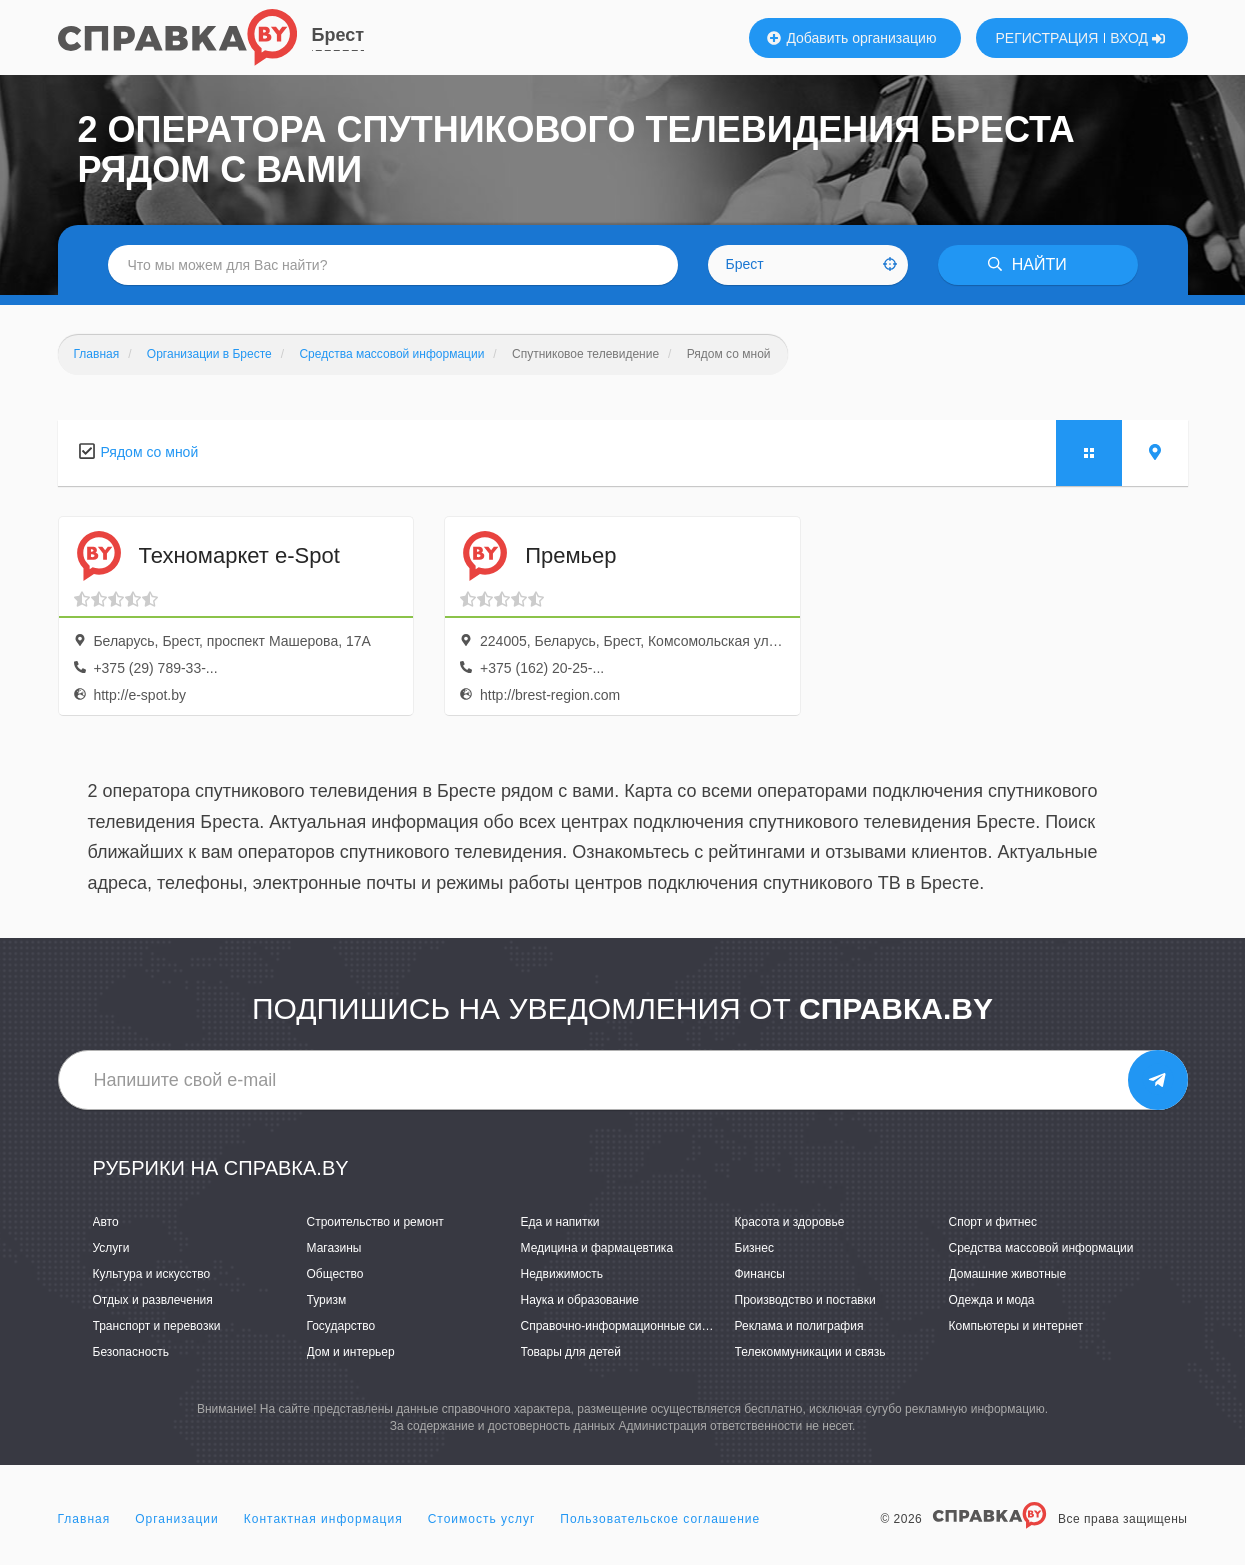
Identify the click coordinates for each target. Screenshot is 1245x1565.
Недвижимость (562, 1274)
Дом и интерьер (351, 1352)
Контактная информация (323, 1519)
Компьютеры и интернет (1016, 1326)
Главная (84, 1519)
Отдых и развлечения (153, 1300)
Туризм (327, 1300)
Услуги (111, 1248)
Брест (338, 35)
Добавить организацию (852, 38)
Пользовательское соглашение (660, 1519)
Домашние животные (1008, 1274)
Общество (335, 1274)
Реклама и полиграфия (799, 1326)
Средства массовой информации (1041, 1248)
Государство (341, 1326)
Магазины (334, 1248)
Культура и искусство (152, 1274)
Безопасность (131, 1352)
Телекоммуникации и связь (810, 1352)
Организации (177, 1519)
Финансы (760, 1274)
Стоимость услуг (482, 1519)
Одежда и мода (992, 1300)
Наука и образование (580, 1300)
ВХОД (1137, 38)
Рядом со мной (150, 452)
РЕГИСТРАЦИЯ (1047, 38)
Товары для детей (571, 1352)
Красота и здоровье (790, 1222)
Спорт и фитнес (993, 1222)
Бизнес (754, 1248)
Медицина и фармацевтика (597, 1248)
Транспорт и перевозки (157, 1326)
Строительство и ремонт (375, 1222)
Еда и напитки (560, 1222)
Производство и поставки (805, 1300)
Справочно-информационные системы (629, 1326)
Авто (106, 1222)
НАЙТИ (1027, 264)
